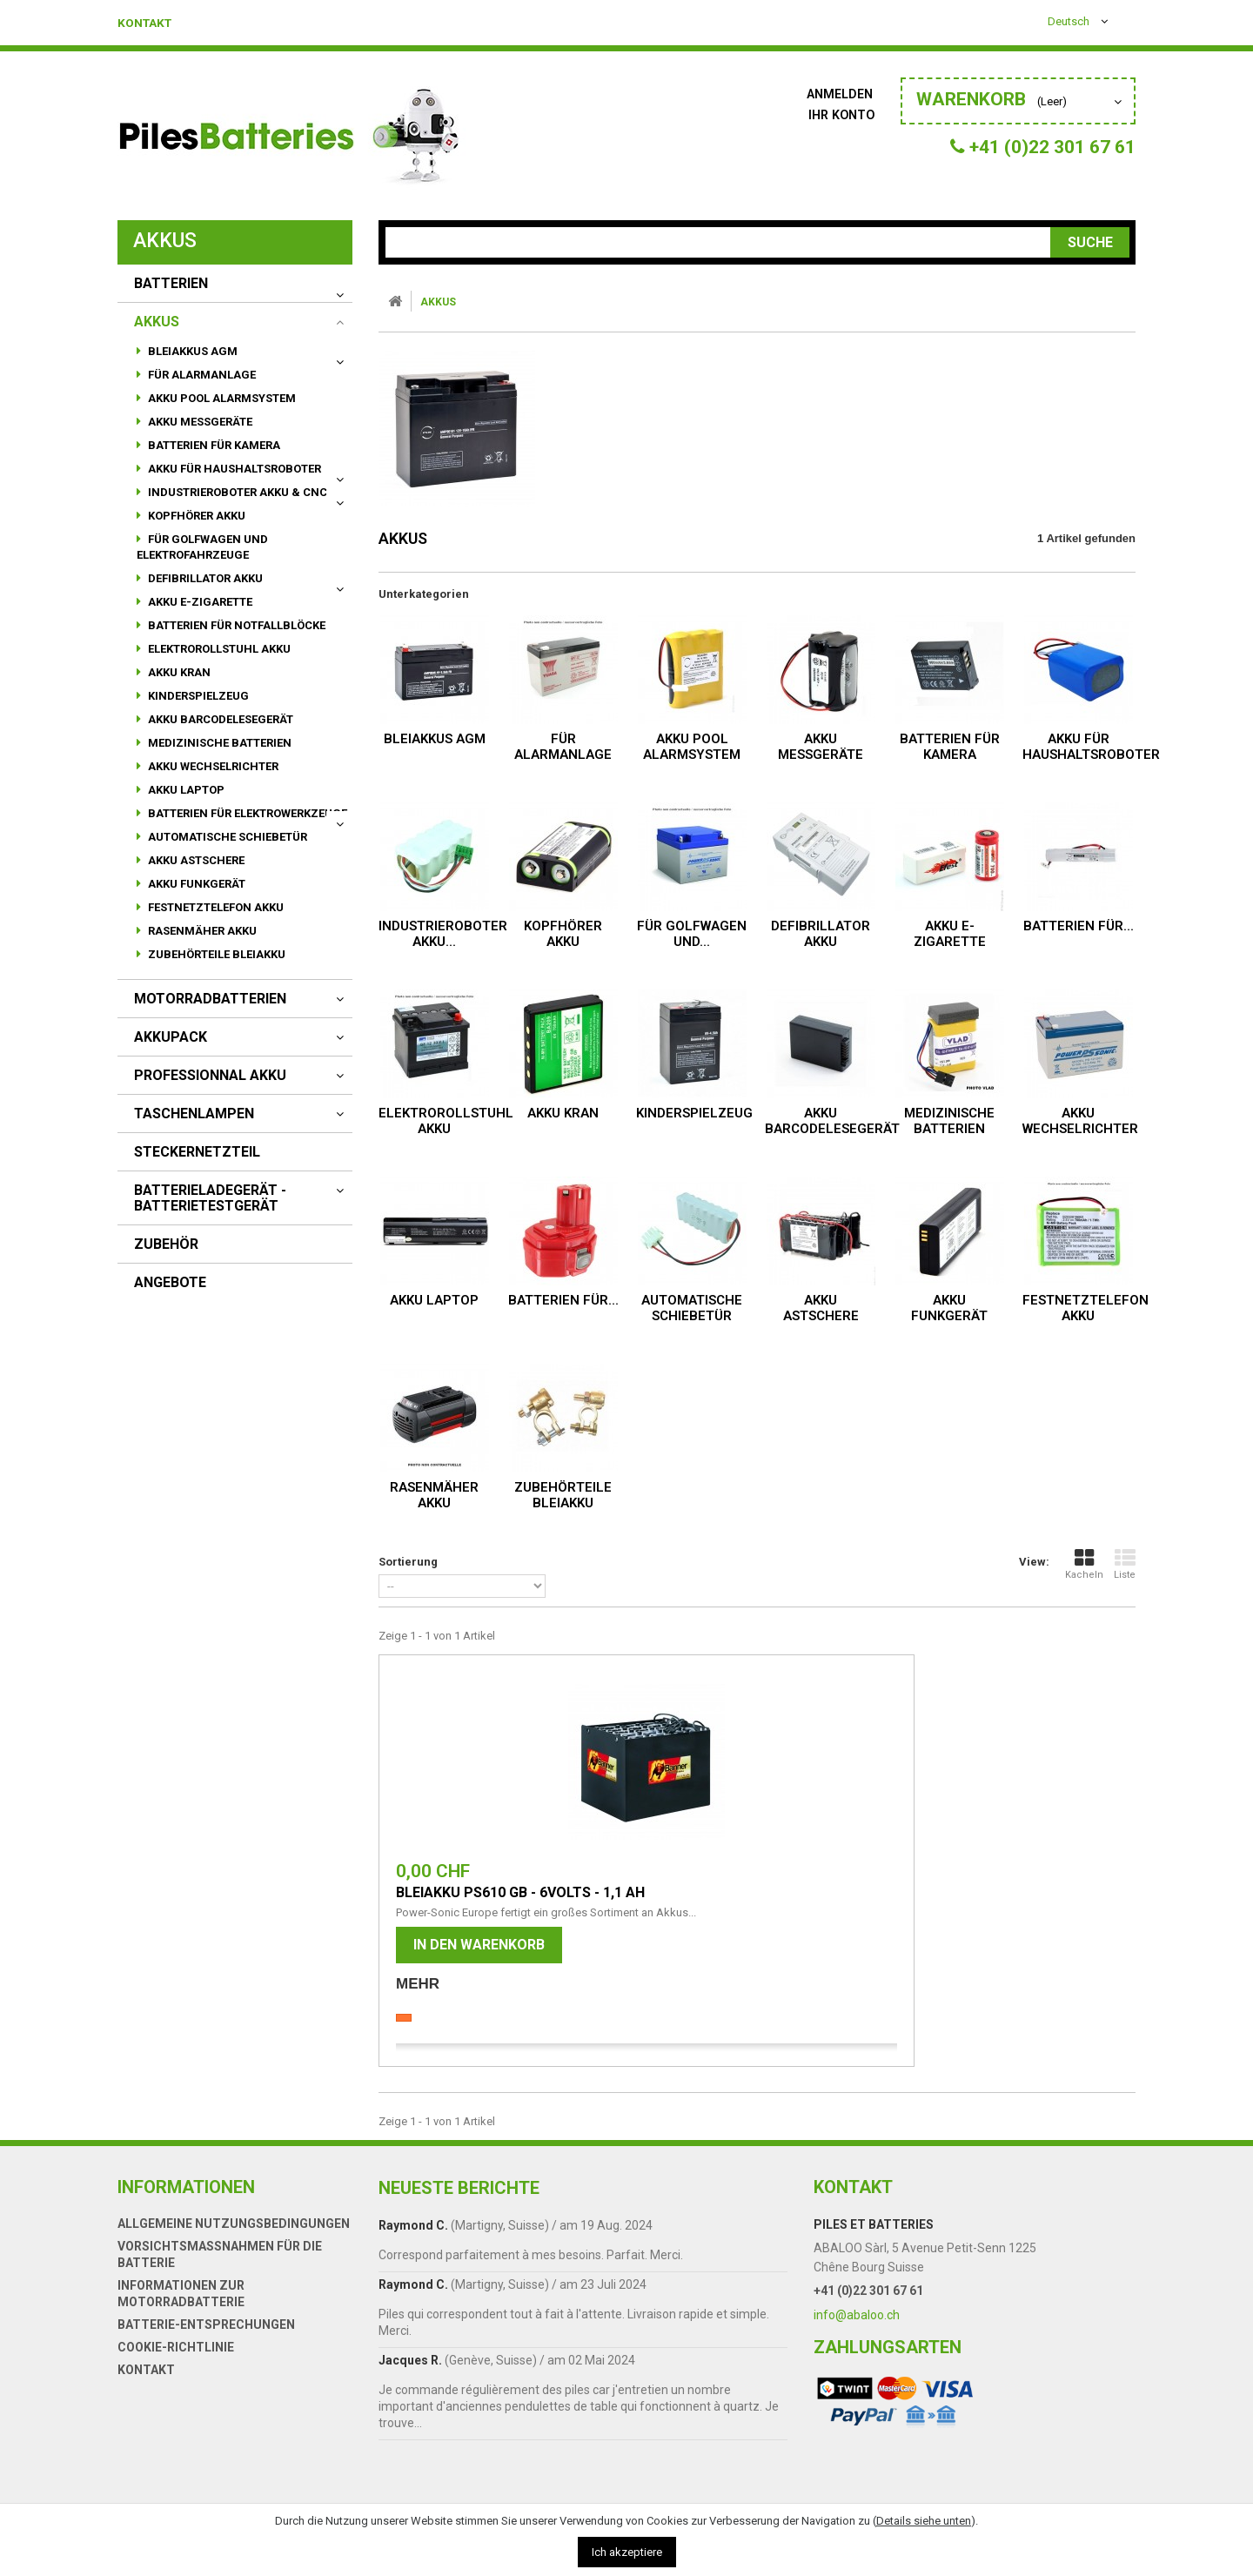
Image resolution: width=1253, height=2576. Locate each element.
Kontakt (150, 22)
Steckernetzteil (197, 1152)
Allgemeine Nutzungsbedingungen (233, 2259)
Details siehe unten (923, 2520)
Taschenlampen (194, 1114)
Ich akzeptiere (627, 2552)
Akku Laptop (184, 789)
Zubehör (166, 1244)
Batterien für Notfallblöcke (235, 625)
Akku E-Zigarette (198, 601)
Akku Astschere (195, 860)
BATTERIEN (171, 284)
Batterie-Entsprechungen (206, 2360)
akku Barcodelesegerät (219, 719)
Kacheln (1084, 1563)
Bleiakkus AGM (191, 351)
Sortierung (408, 1561)
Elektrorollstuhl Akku (218, 648)
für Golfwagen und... (692, 933)
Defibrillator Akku (204, 578)
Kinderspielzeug (197, 695)
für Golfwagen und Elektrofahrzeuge (202, 547)
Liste (1125, 1563)
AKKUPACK (170, 1037)
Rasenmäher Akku (201, 930)
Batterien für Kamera (212, 445)
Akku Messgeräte (198, 421)
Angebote (170, 1283)
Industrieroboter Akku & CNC (236, 492)
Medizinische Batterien (218, 742)
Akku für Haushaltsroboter (233, 468)
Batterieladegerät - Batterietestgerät (210, 1198)
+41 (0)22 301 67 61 (868, 2326)
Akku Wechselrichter (211, 766)
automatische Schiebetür (226, 836)
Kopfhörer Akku (195, 515)
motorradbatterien (210, 999)
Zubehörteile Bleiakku (215, 954)
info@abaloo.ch (857, 2351)
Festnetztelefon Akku (214, 907)
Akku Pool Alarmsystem (220, 398)
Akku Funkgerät (195, 883)
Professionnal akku (210, 1075)
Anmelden (841, 93)
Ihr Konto (842, 114)
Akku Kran (178, 672)
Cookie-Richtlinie (175, 2383)
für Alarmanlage (200, 374)
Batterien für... (1078, 926)
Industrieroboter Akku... (443, 933)
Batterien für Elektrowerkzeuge (246, 813)
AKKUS (156, 322)
